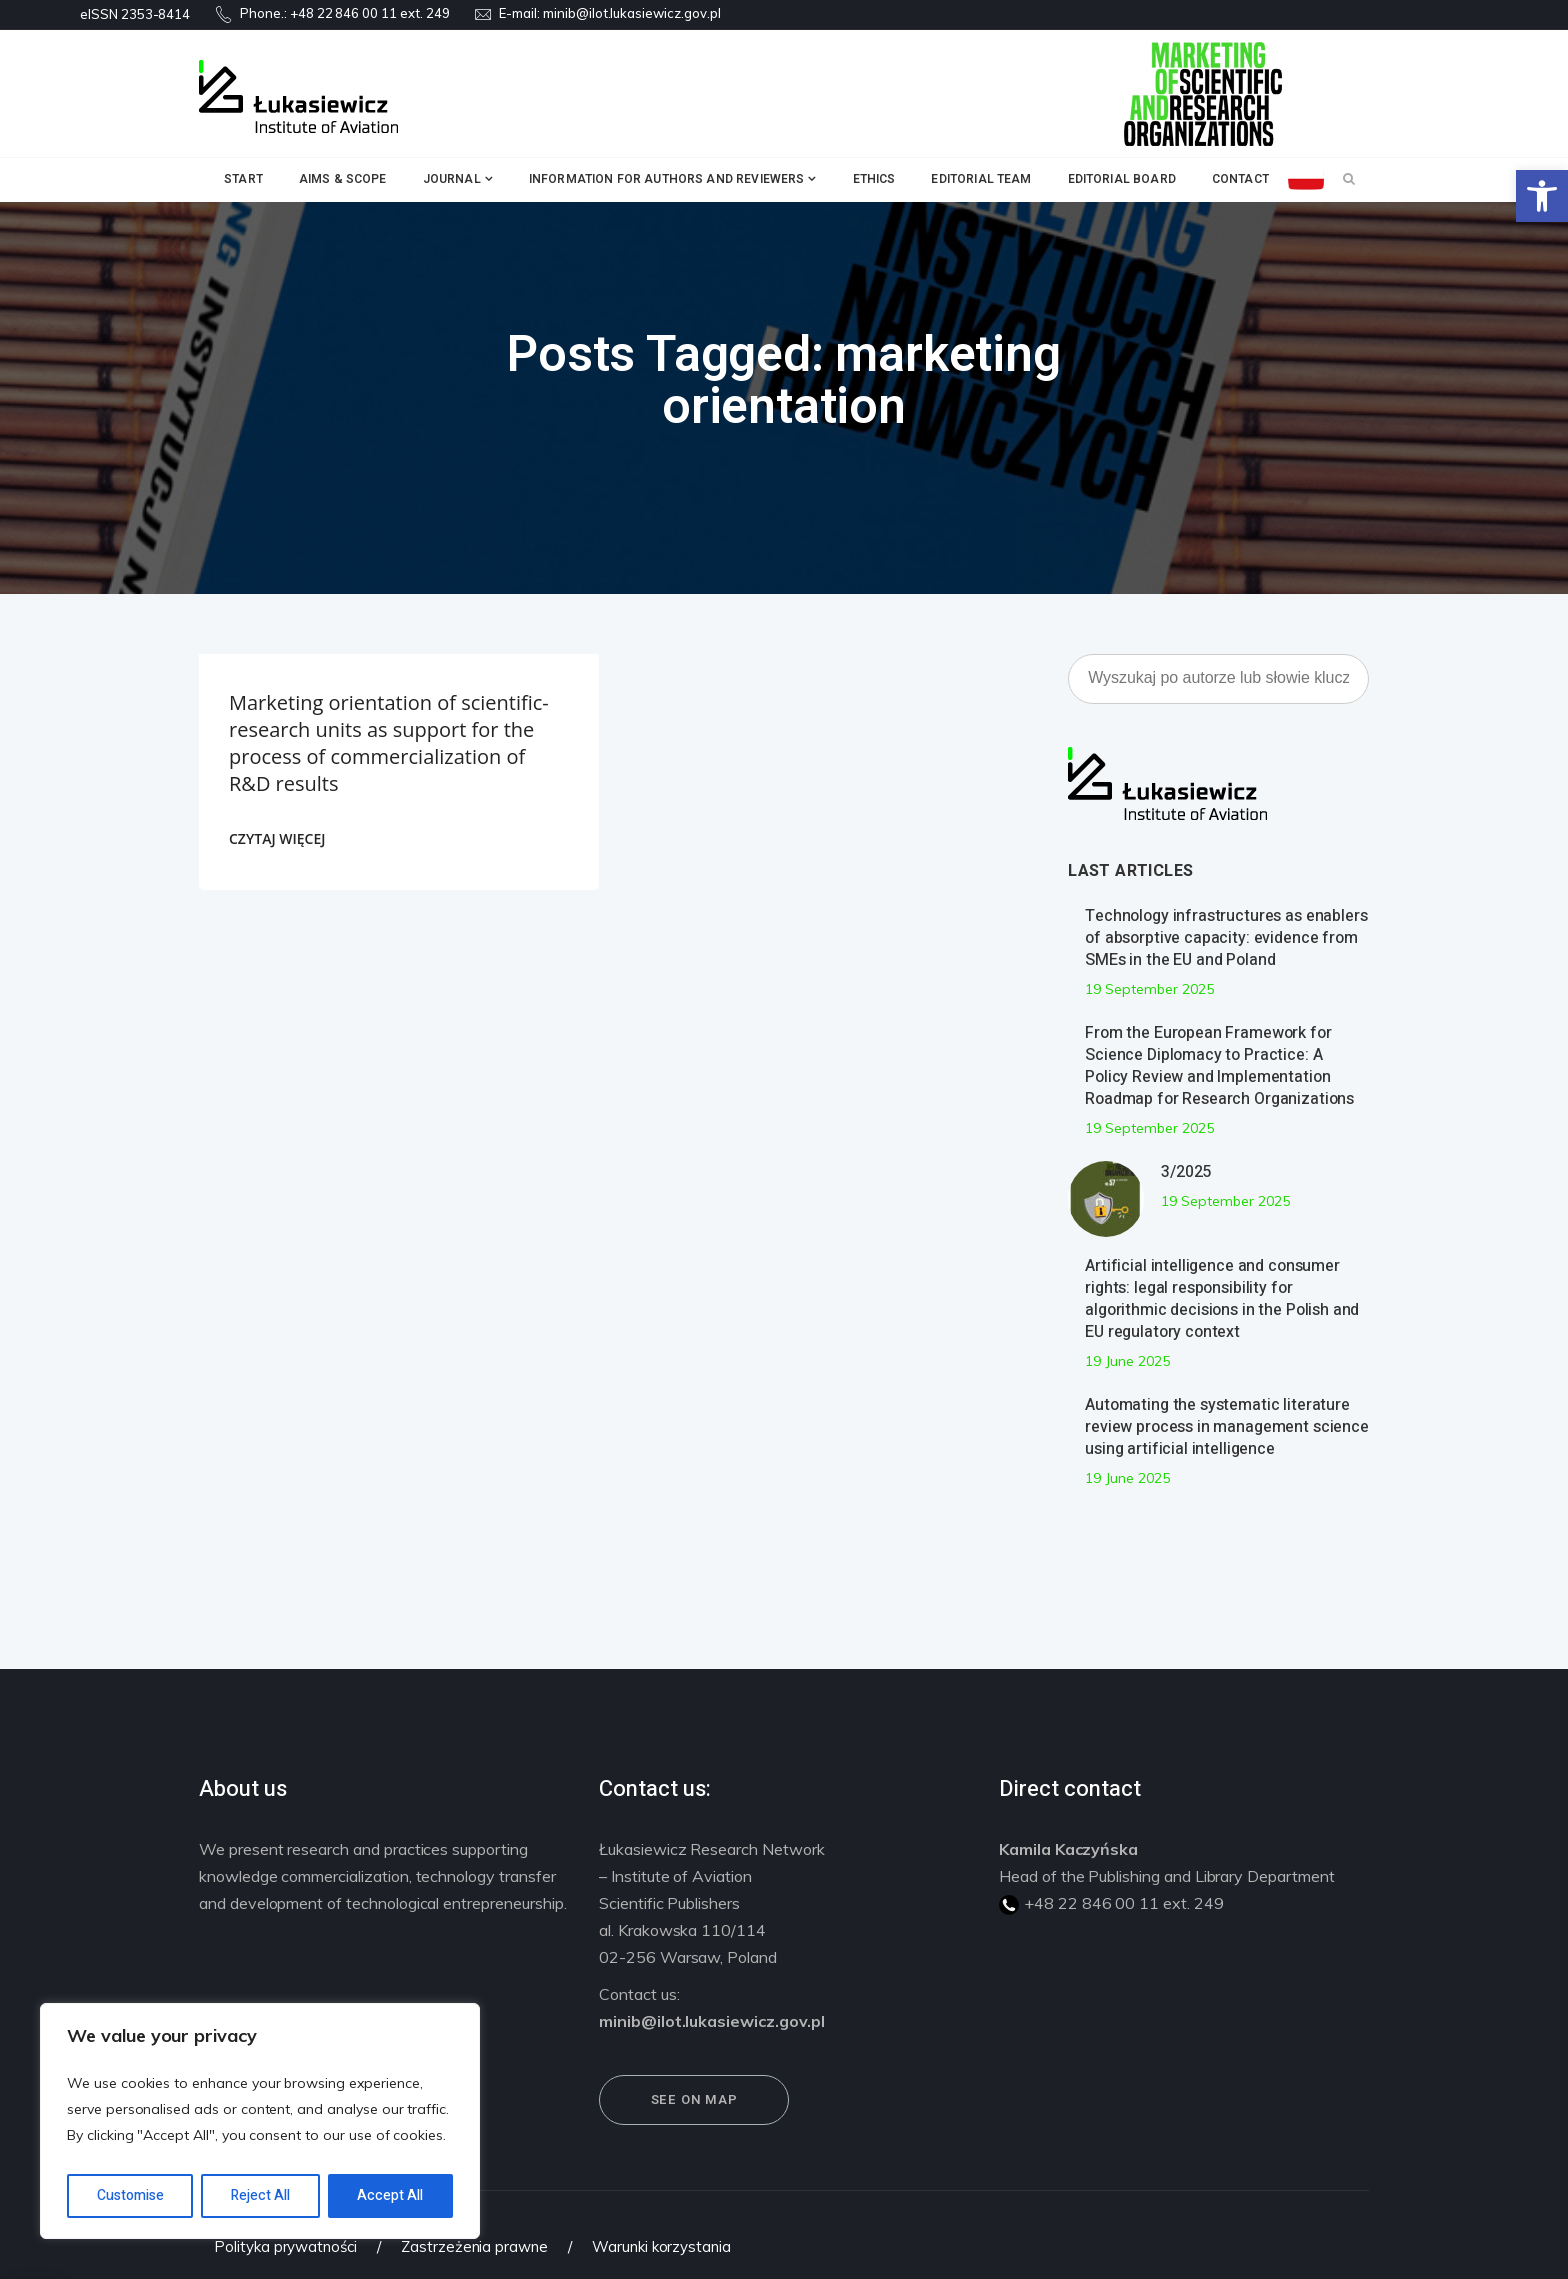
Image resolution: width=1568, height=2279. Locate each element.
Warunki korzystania (661, 2246)
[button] (1542, 196)
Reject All (260, 2195)
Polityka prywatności (285, 2246)
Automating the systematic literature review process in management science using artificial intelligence (1227, 1427)
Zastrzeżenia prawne (474, 2246)
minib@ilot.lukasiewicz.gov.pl (632, 13)
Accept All (390, 2195)
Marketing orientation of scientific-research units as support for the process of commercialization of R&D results (389, 743)
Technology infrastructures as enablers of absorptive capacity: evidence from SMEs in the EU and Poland (1226, 938)
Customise (130, 2195)
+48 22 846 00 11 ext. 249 (370, 13)
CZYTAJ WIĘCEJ (277, 838)
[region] (260, 2121)
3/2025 (1186, 1172)
